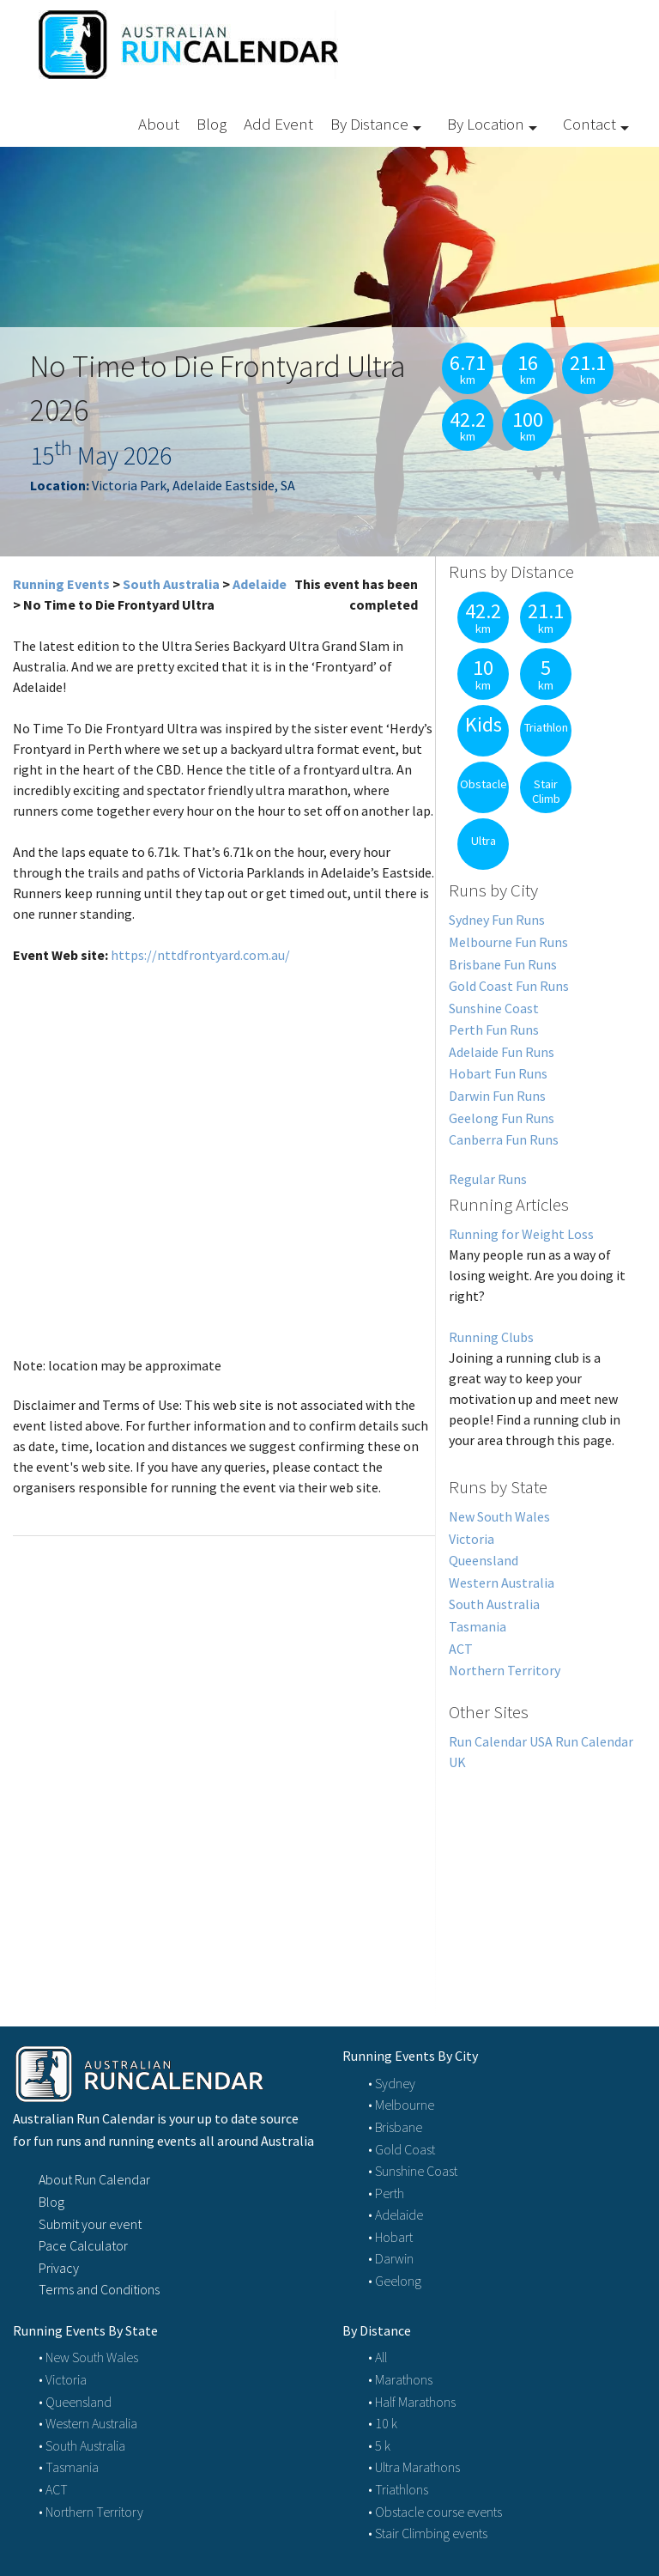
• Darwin (391, 2258)
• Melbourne (401, 2104)
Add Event (278, 123)
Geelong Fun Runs (501, 1118)
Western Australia (501, 1582)
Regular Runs (488, 1179)
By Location (485, 123)
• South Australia (82, 2445)
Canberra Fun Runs (504, 1139)
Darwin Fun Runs (497, 1095)
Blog (211, 123)
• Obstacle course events (435, 2511)
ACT (461, 1648)
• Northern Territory (91, 2511)
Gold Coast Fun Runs (509, 985)
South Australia (171, 583)
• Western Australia (88, 2423)
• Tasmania (69, 2467)
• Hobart (390, 2236)
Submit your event (90, 2224)
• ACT (53, 2489)
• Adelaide (395, 2214)
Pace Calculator (83, 2245)
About (158, 123)
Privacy (59, 2267)
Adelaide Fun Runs (501, 1051)
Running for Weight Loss (521, 1233)
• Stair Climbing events (427, 2533)
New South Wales (499, 1516)
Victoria (471, 1538)
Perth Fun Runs (494, 1029)
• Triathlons (398, 2489)
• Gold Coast (401, 2149)
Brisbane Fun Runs (503, 964)
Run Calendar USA (501, 1741)
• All (377, 2357)
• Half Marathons (412, 2401)
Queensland (483, 1560)
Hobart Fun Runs (498, 1073)
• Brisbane (395, 2127)
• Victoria (63, 2379)
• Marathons (400, 2379)
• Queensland (75, 2401)
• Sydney (391, 2083)
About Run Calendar (94, 2179)
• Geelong (394, 2280)
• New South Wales (88, 2357)
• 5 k (379, 2445)
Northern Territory (504, 1670)
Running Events (61, 583)
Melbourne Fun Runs (508, 942)
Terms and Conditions (99, 2289)
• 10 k (382, 2423)
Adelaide (260, 583)
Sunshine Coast (494, 1008)
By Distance (369, 123)
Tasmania (477, 1626)
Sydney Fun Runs (497, 919)
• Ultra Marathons (414, 2467)
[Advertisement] (541, 1879)
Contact (589, 123)
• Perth (386, 2193)
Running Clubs (491, 1337)
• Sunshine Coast (412, 2170)
